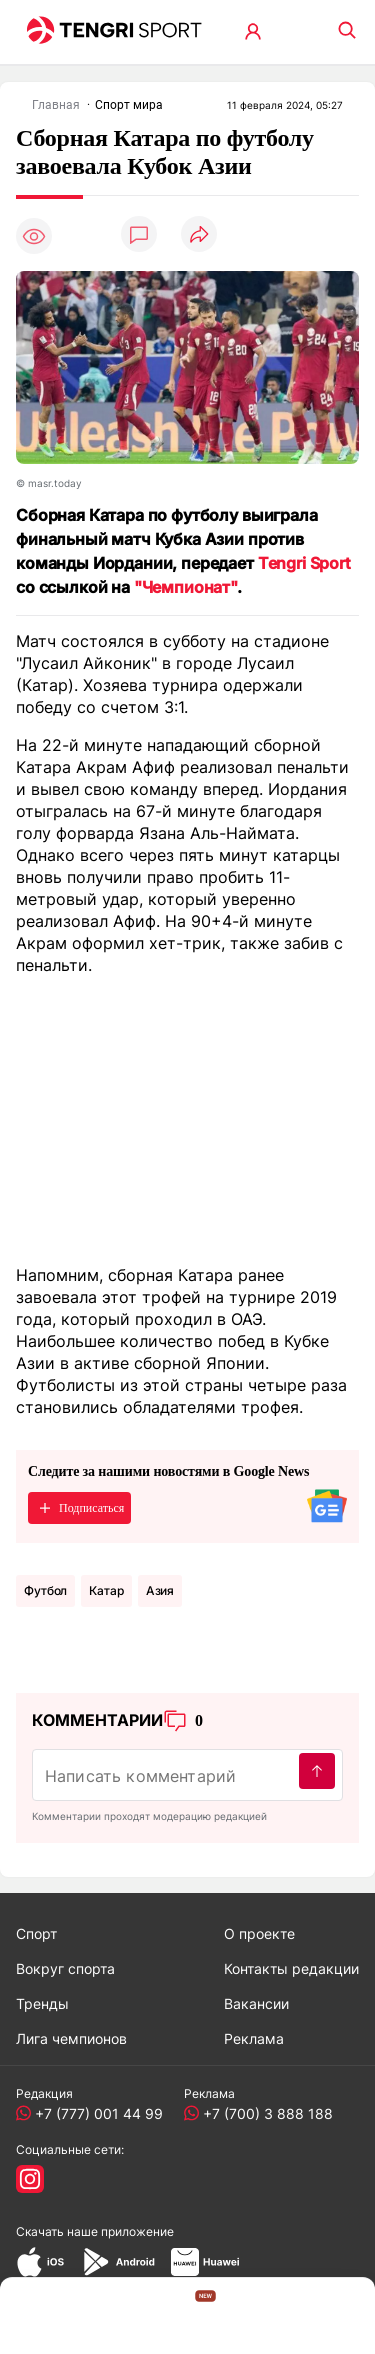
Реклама (254, 2038)
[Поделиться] (199, 235)
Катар (106, 1590)
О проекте (259, 1933)
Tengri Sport (304, 563)
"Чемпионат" (185, 587)
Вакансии (256, 2003)
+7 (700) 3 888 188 (264, 2113)
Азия (160, 1590)
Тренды (42, 2003)
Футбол (45, 1590)
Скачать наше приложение (95, 2231)
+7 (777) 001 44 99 (95, 2113)
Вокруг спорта (65, 1968)
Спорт (36, 1933)
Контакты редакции (291, 1968)
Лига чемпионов (71, 2038)
